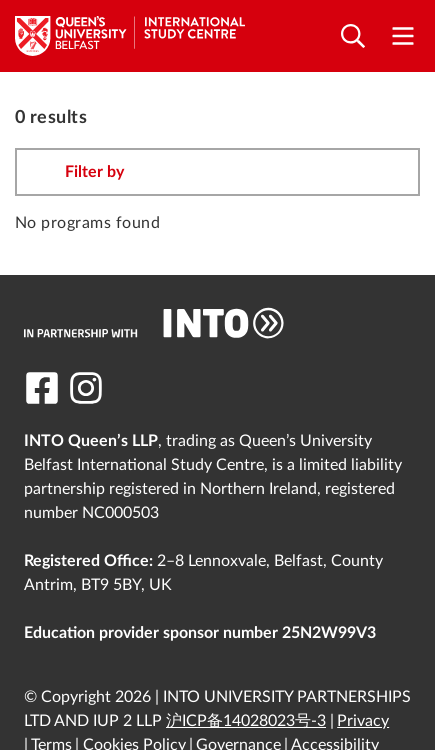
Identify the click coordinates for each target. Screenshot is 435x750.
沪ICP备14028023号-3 (246, 721)
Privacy (363, 721)
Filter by (94, 172)
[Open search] (353, 36)
